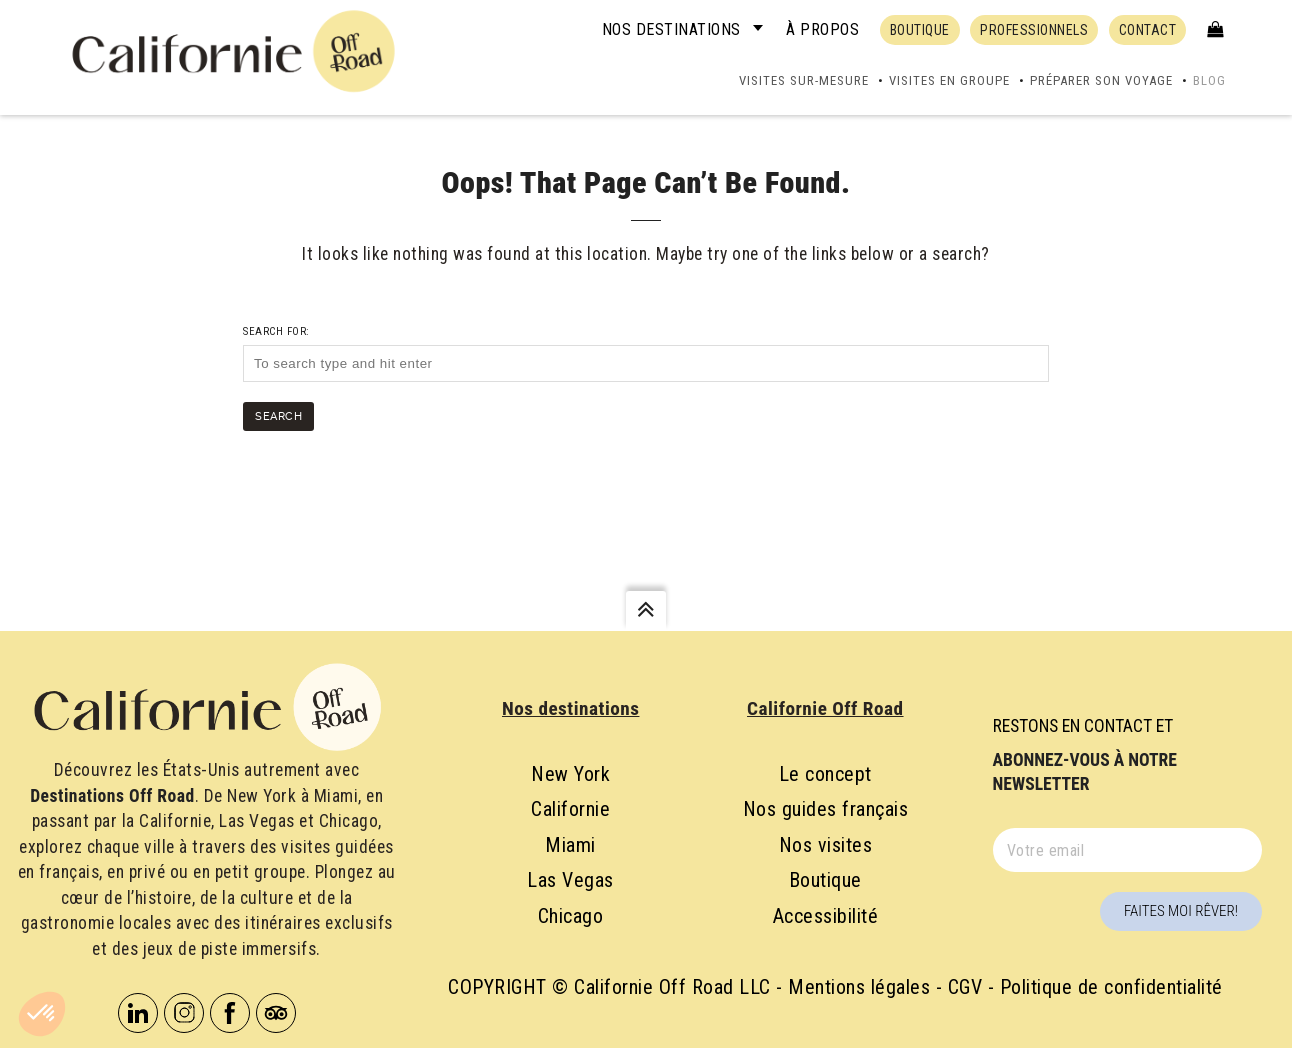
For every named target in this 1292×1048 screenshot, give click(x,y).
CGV (965, 987)
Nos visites (826, 845)
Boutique (825, 880)
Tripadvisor (276, 1013)
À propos (822, 29)
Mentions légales (859, 987)
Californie (570, 809)
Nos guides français (826, 809)
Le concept (825, 774)
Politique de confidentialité (1111, 987)
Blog (1209, 80)
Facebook (230, 1013)
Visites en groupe (949, 80)
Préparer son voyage (1101, 80)
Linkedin (138, 1013)
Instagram (184, 1013)
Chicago (571, 916)
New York (570, 774)
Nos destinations (671, 29)
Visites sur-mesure (804, 80)
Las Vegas (570, 880)
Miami (570, 845)
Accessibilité (826, 916)
